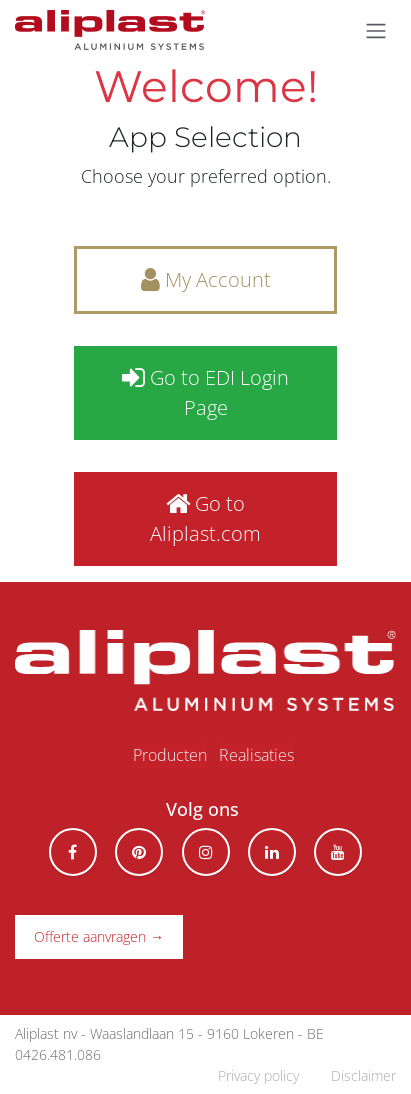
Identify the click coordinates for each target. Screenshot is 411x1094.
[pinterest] (139, 852)
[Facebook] (73, 852)
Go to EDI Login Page (205, 392)
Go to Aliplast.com (205, 518)
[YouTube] (338, 852)
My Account (206, 279)
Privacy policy (258, 1075)
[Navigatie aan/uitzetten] (376, 30)
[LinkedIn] (272, 852)
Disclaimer (363, 1075)
